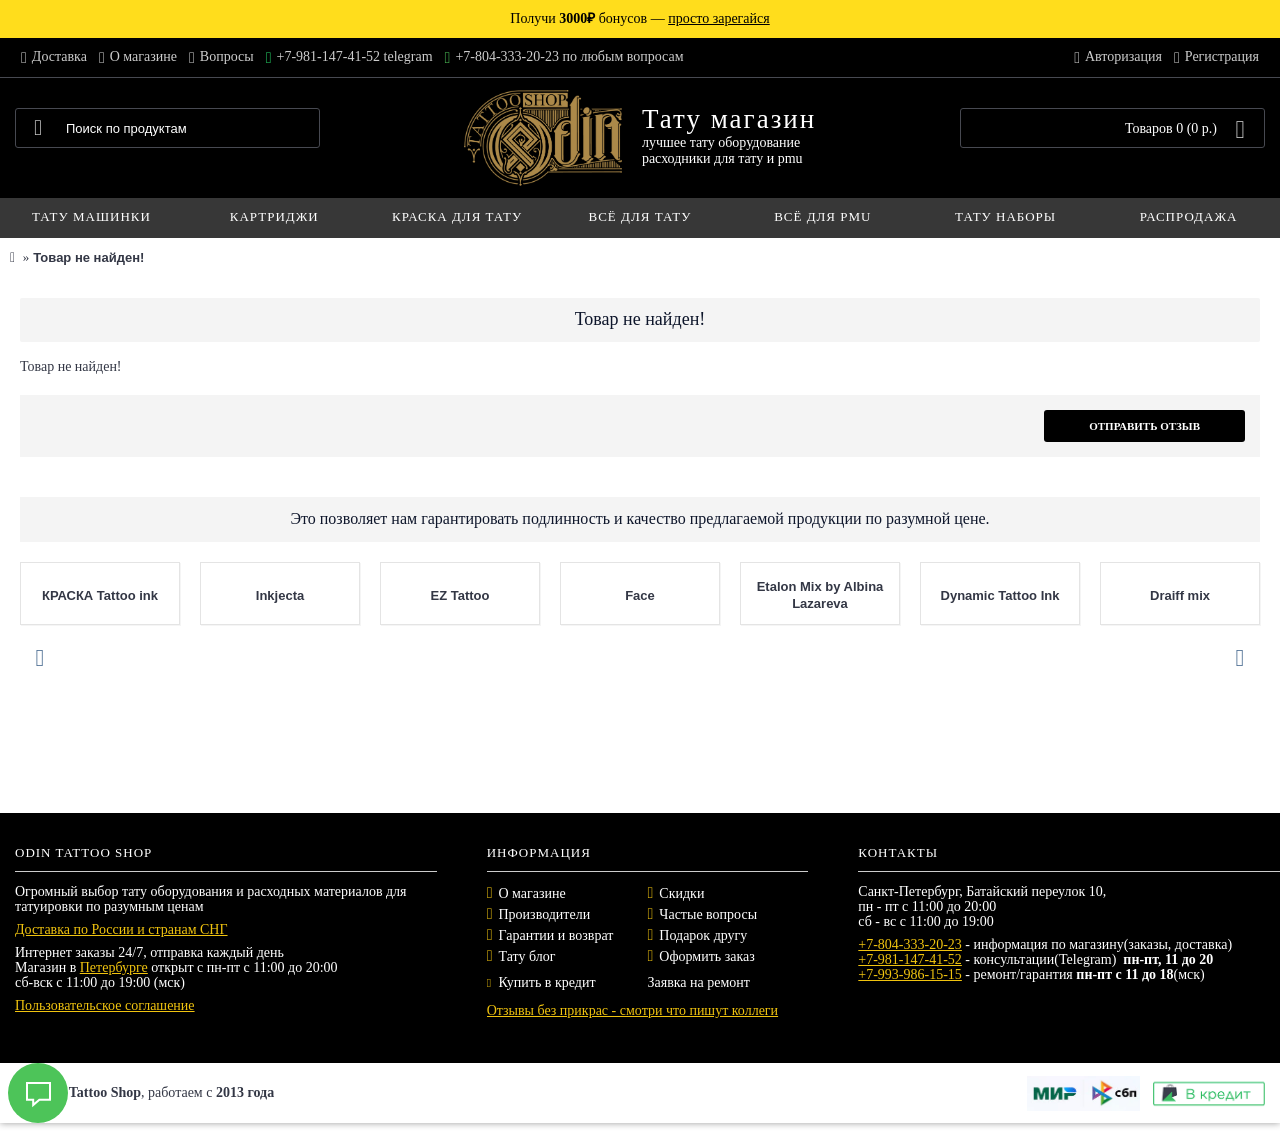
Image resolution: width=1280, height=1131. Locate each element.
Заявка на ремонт (698, 982)
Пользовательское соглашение (105, 1005)
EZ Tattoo (460, 595)
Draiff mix (1180, 595)
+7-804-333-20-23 (910, 944)
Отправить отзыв (1144, 426)
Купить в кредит (541, 982)
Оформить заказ (706, 956)
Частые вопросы (708, 914)
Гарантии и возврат (556, 935)
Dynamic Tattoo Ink (1000, 595)
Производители (545, 914)
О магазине (532, 893)
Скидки (681, 893)
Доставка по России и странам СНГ (121, 929)
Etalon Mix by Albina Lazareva (820, 595)
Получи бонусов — (639, 18)
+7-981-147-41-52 (910, 959)
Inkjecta (280, 595)
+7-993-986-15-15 (910, 974)
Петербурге (114, 967)
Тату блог (527, 956)
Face (640, 595)
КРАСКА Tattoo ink (100, 595)
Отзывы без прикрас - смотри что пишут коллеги (632, 1010)
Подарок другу (703, 935)
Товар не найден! (88, 257)
